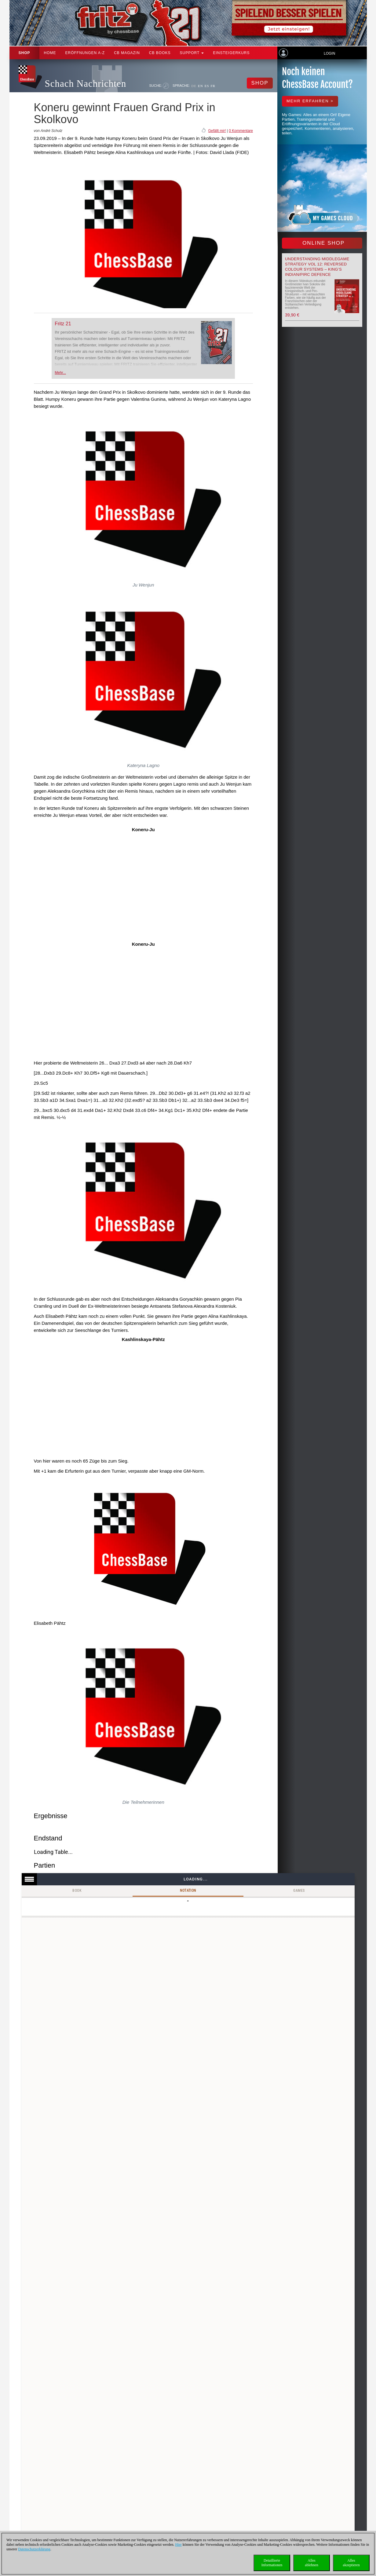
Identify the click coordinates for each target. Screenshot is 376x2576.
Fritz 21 (63, 323)
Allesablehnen (311, 2562)
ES (207, 86)
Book (77, 1890)
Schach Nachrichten (85, 83)
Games (299, 1890)
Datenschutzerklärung (34, 2549)
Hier (178, 2544)
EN (200, 86)
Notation (188, 1890)
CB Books (160, 53)
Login (329, 53)
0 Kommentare (241, 131)
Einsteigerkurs (231, 53)
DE (193, 86)
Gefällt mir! (217, 131)
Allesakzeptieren (351, 2562)
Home (50, 53)
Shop (24, 53)
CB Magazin (127, 53)
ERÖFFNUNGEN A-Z (85, 53)
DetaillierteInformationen (272, 2562)
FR (213, 86)
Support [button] (192, 53)
